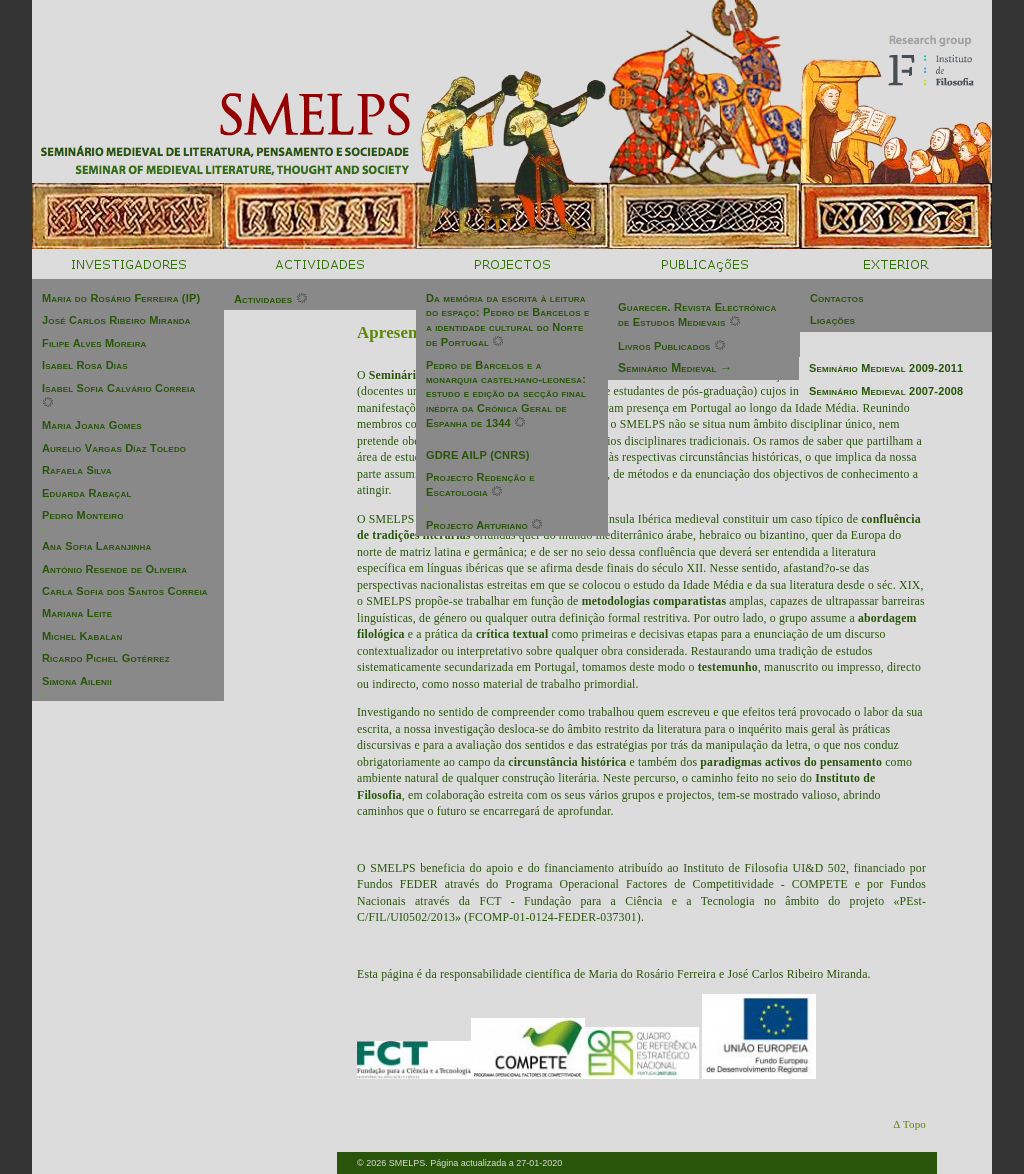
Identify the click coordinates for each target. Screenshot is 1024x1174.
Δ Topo (909, 1124)
